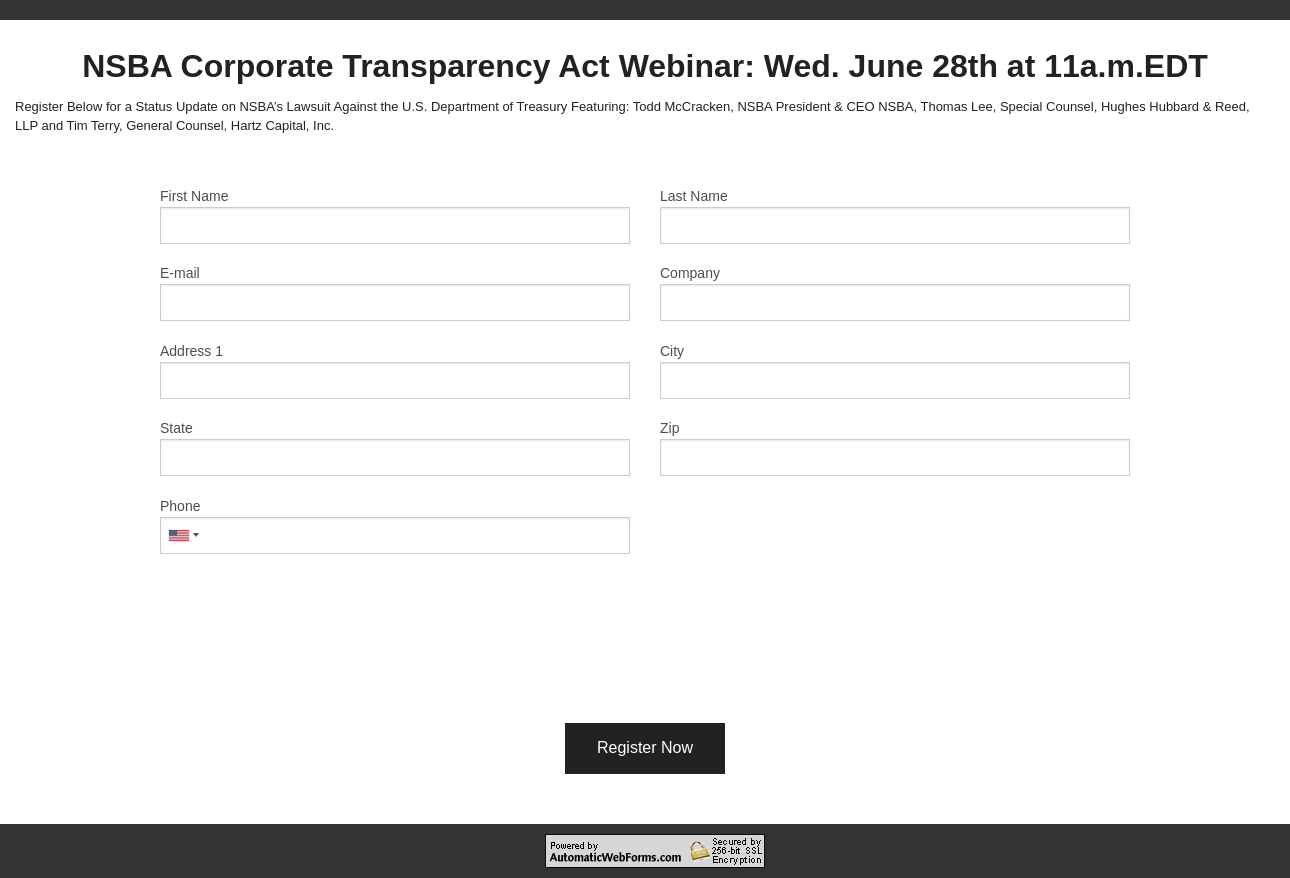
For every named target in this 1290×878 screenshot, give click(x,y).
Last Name (694, 196)
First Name (194, 196)
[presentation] (645, 664)
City (672, 351)
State (176, 428)
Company (690, 273)
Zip (669, 428)
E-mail (180, 273)
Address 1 (191, 351)
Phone (180, 506)
